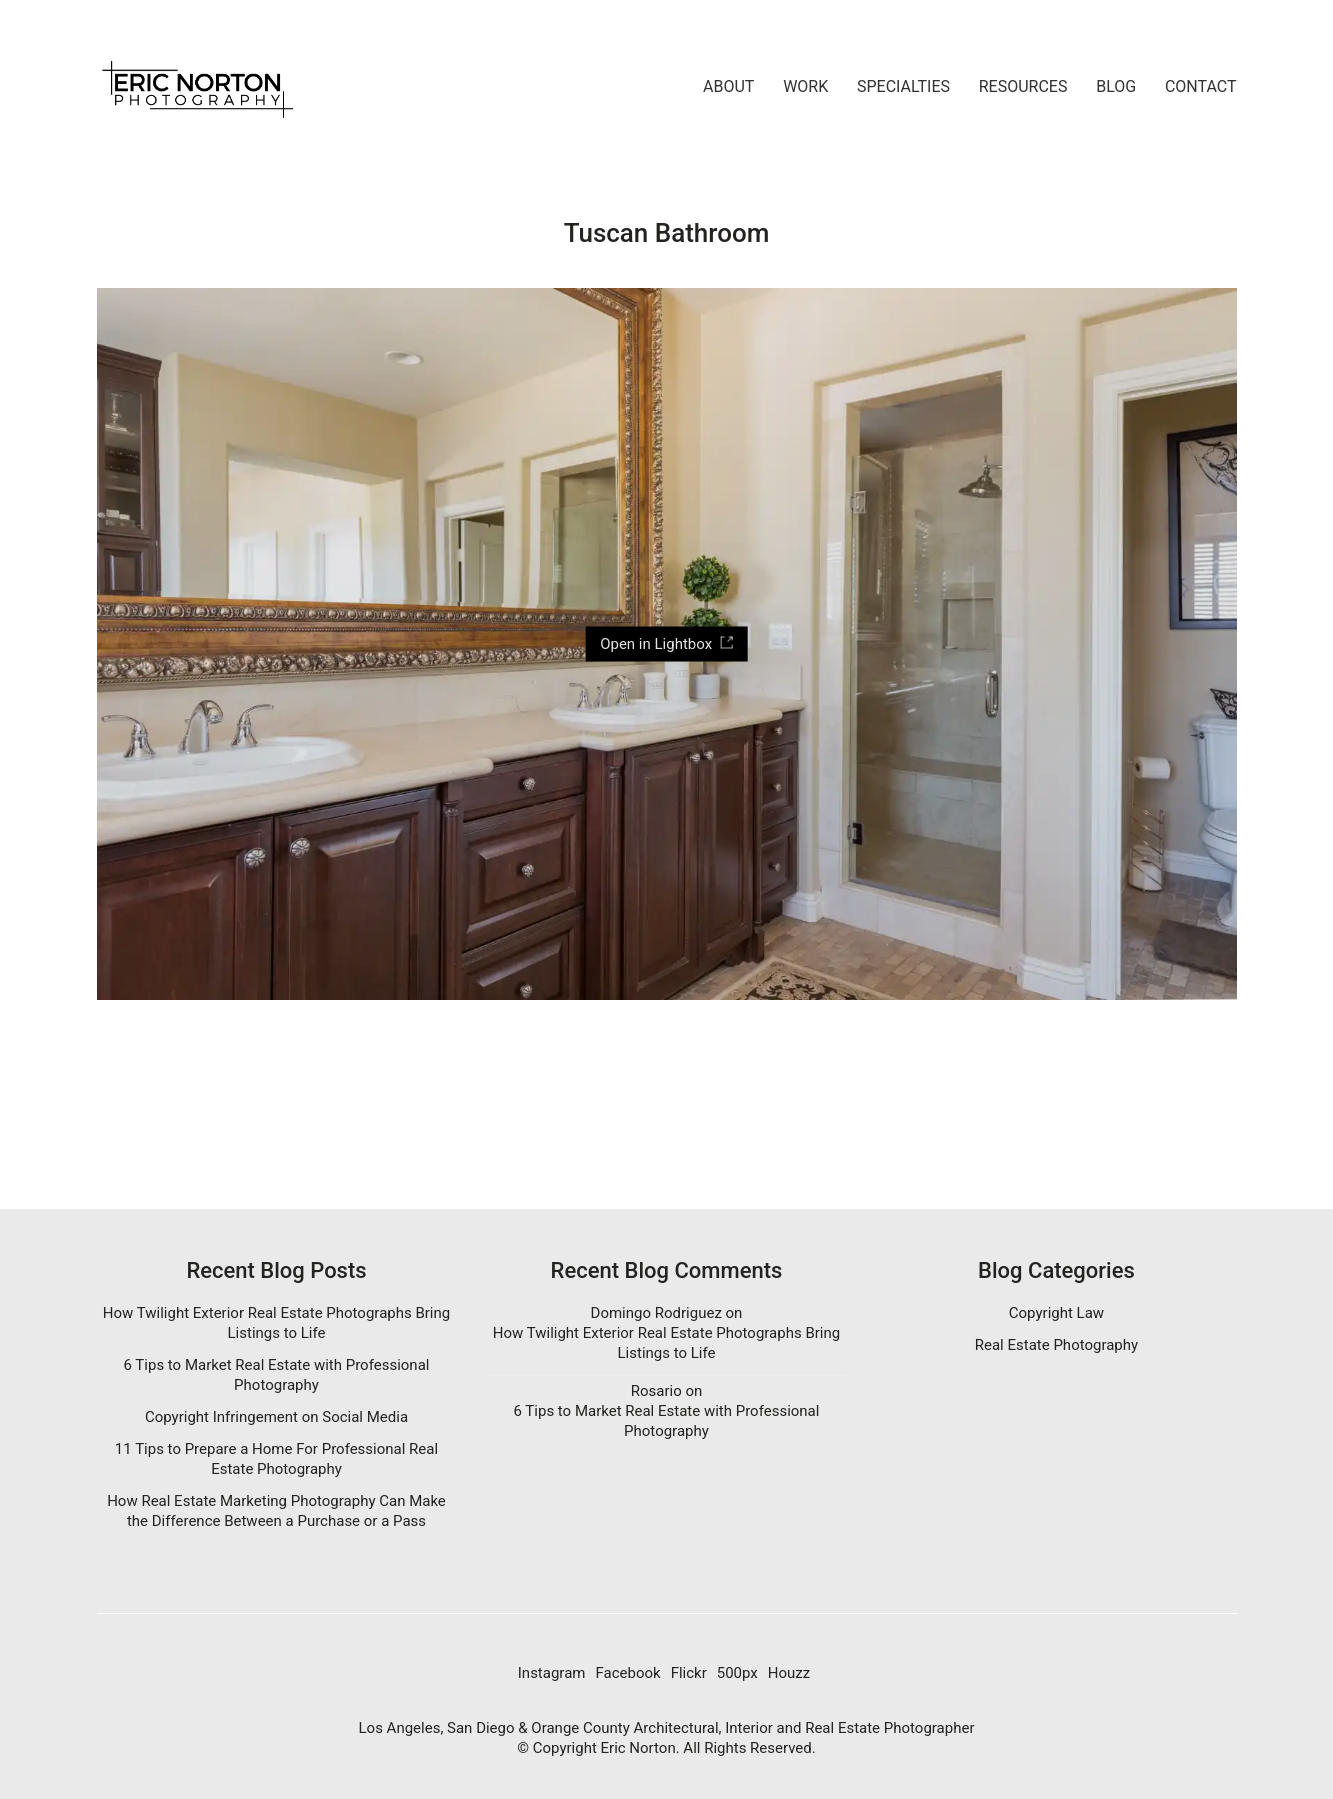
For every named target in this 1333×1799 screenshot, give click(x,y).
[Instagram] (552, 1674)
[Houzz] (789, 1674)
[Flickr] (689, 1674)
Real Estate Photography (1056, 1345)
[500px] (737, 1674)
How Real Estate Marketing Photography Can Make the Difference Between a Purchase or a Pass (276, 1511)
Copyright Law (1056, 1313)
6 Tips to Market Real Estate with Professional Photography (277, 1375)
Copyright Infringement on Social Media (276, 1417)
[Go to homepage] (197, 87)
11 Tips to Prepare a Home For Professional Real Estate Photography (276, 1459)
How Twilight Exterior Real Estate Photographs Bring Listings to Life (276, 1323)
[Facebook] (627, 1674)
